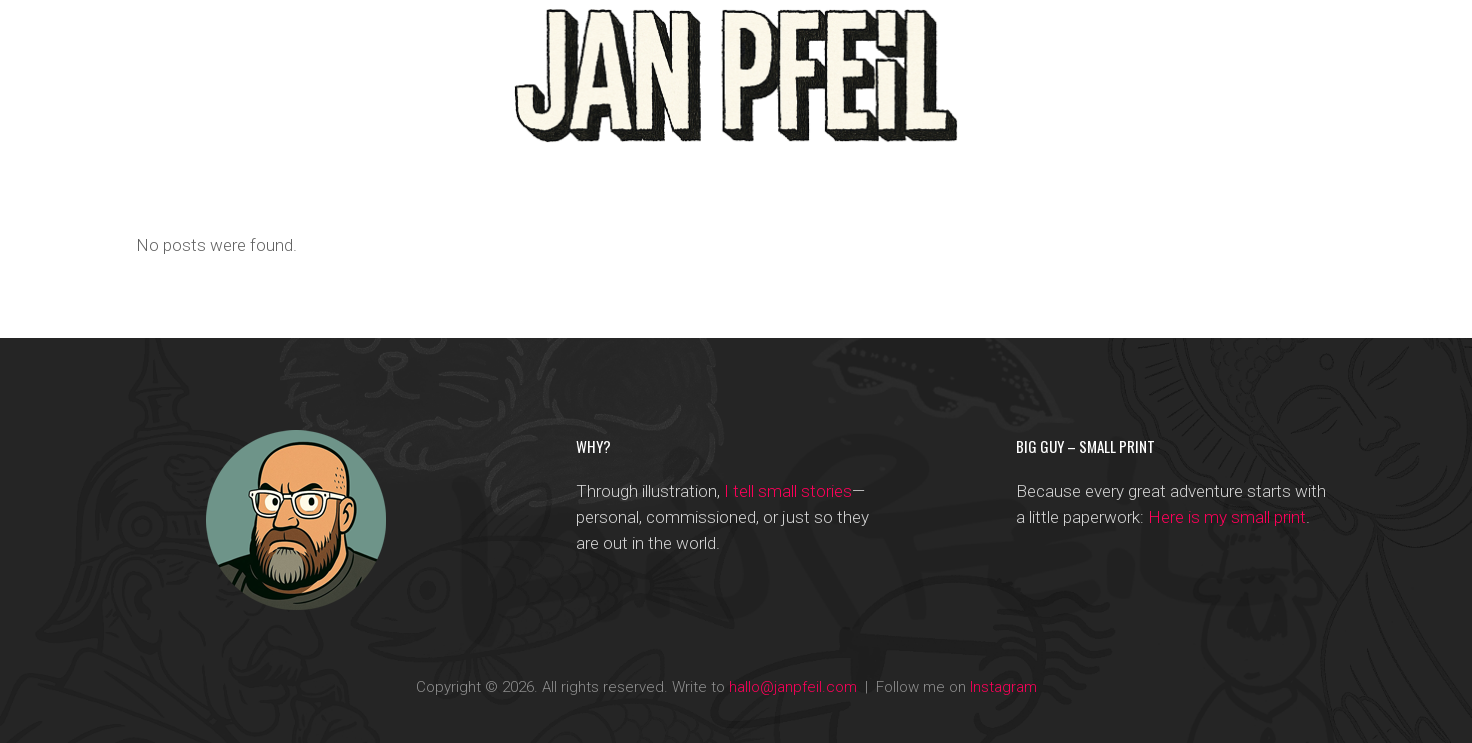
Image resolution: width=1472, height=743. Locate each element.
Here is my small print (1227, 517)
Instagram (1003, 687)
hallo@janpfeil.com (793, 687)
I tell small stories (788, 491)
